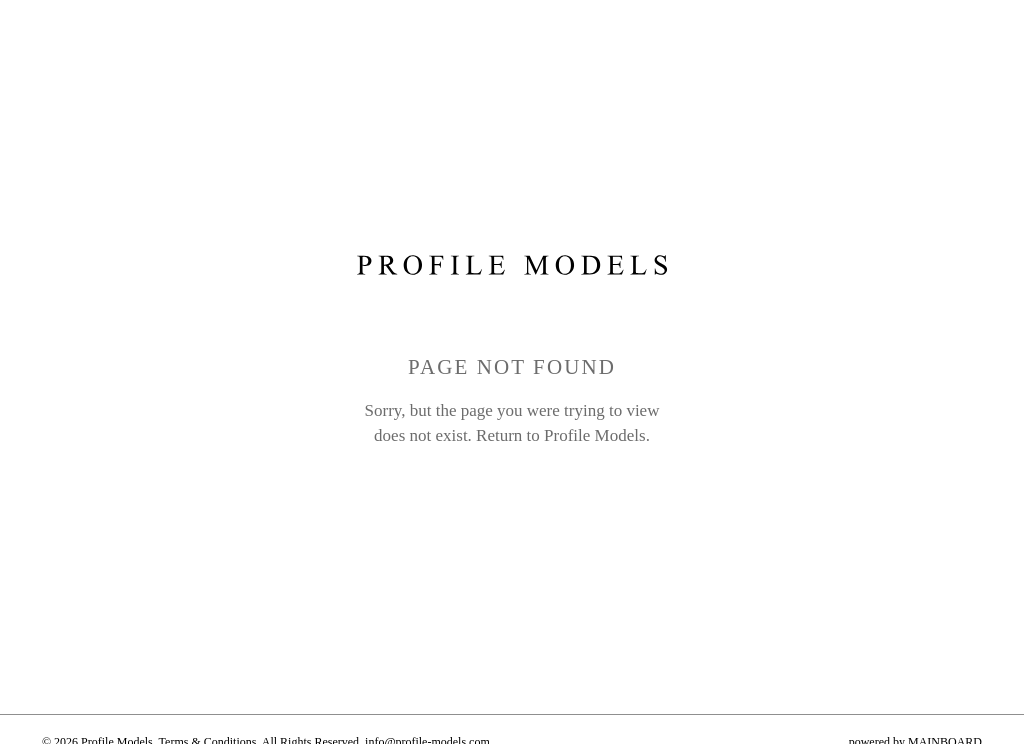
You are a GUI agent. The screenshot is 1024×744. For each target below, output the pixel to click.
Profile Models (595, 435)
